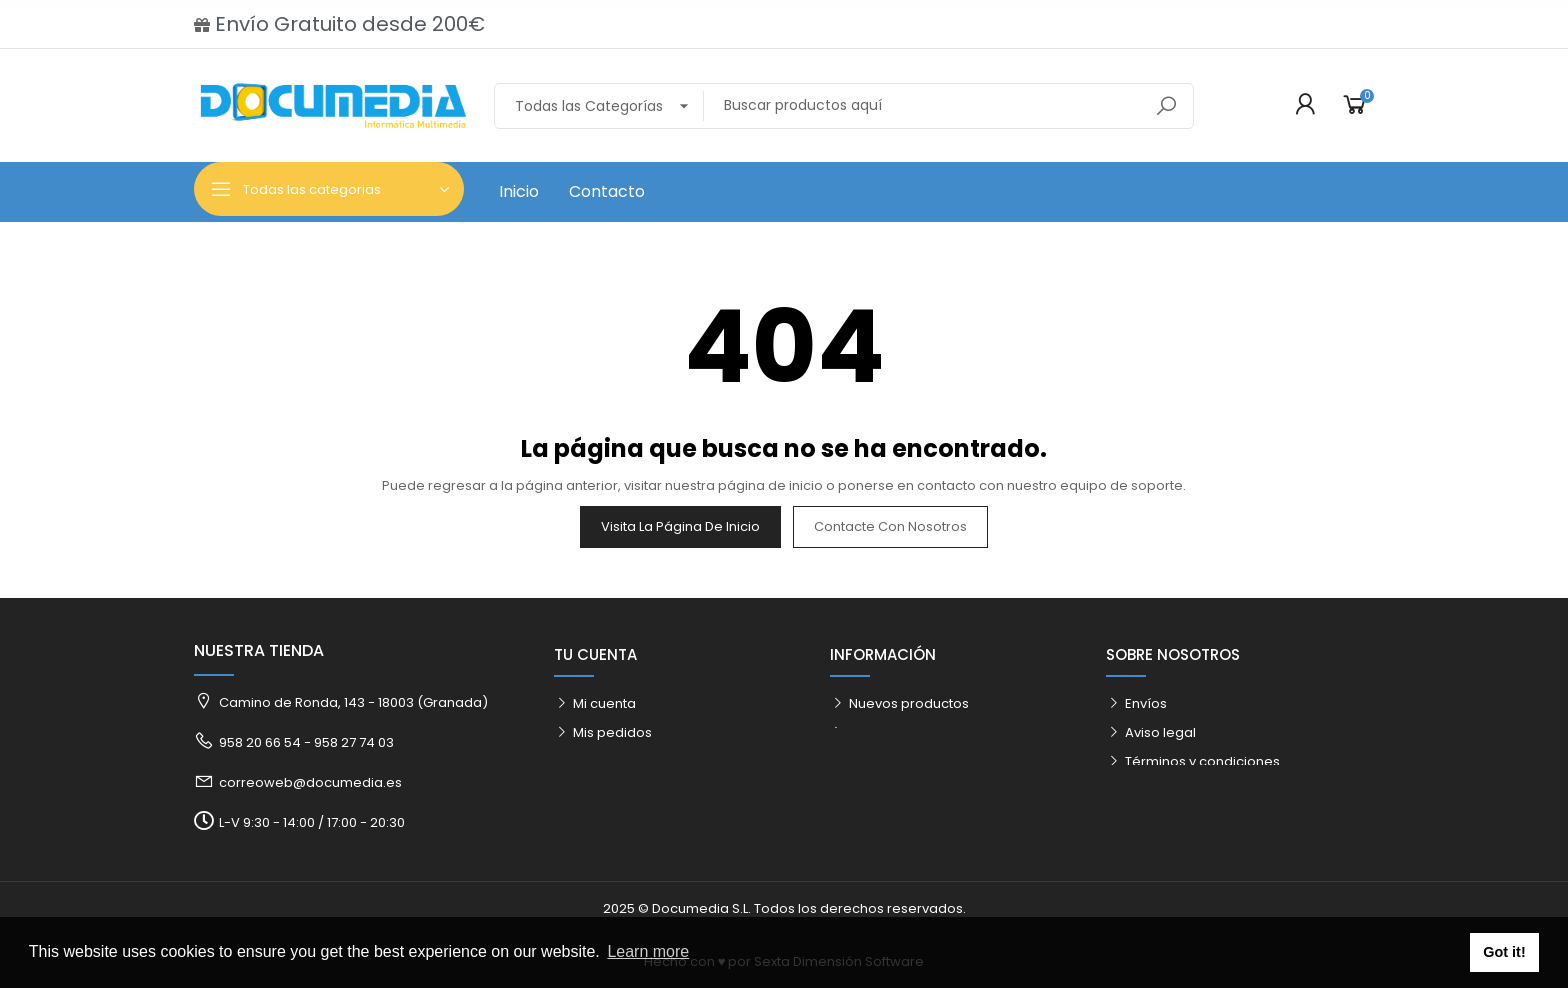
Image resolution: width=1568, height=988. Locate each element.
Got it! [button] (1504, 952)
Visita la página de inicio (680, 526)
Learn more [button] (648, 951)
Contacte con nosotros (890, 526)
